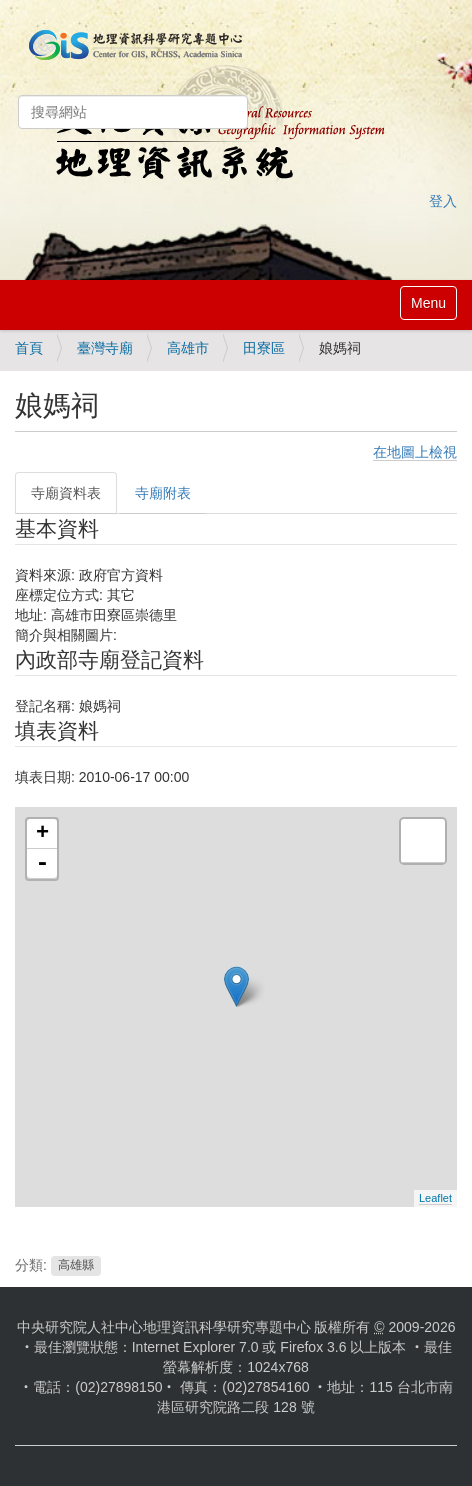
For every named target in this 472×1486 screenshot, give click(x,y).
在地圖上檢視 (415, 452)
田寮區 (264, 348)
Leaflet (435, 1198)
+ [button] (42, 834)
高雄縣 (76, 1266)
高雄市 (188, 348)
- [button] (42, 864)
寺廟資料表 (66, 493)
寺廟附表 (163, 493)
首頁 (29, 348)
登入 (443, 201)
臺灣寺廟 (105, 348)
